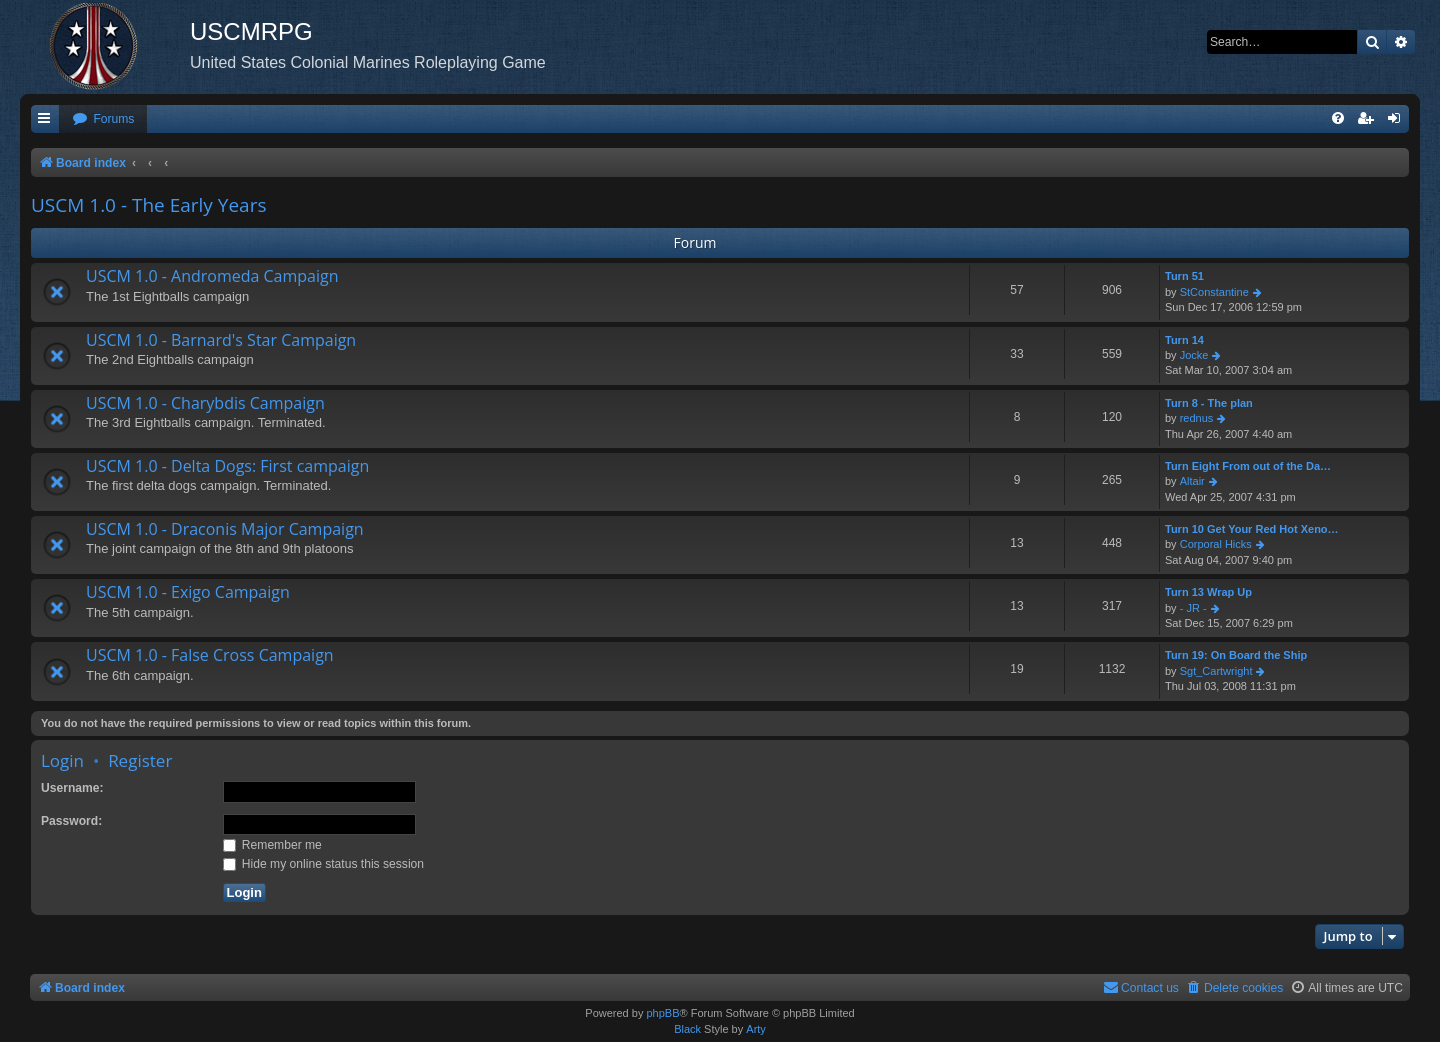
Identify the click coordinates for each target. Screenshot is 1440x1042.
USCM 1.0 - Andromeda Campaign (212, 276)
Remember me (272, 845)
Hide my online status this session (324, 864)
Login (62, 760)
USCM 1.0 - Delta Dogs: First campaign (227, 466)
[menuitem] (103, 119)
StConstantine (1214, 292)
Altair (1192, 481)
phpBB (662, 1013)
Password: (71, 821)
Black (687, 1029)
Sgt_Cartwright (1216, 671)
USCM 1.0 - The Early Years (149, 205)
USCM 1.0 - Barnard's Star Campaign (221, 340)
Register (140, 760)
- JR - (1193, 608)
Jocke (1194, 355)
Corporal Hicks (1216, 544)
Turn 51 (1184, 276)
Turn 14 (1184, 340)
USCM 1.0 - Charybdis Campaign (205, 403)
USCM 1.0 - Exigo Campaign (188, 592)
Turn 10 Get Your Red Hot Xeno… (1252, 529)
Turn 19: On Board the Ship (1236, 655)
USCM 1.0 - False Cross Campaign (210, 655)
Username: (72, 788)
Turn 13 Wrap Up (1208, 592)
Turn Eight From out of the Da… (1248, 466)
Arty (756, 1029)
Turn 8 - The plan (1209, 403)
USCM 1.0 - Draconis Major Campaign (225, 529)
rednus (1197, 418)
